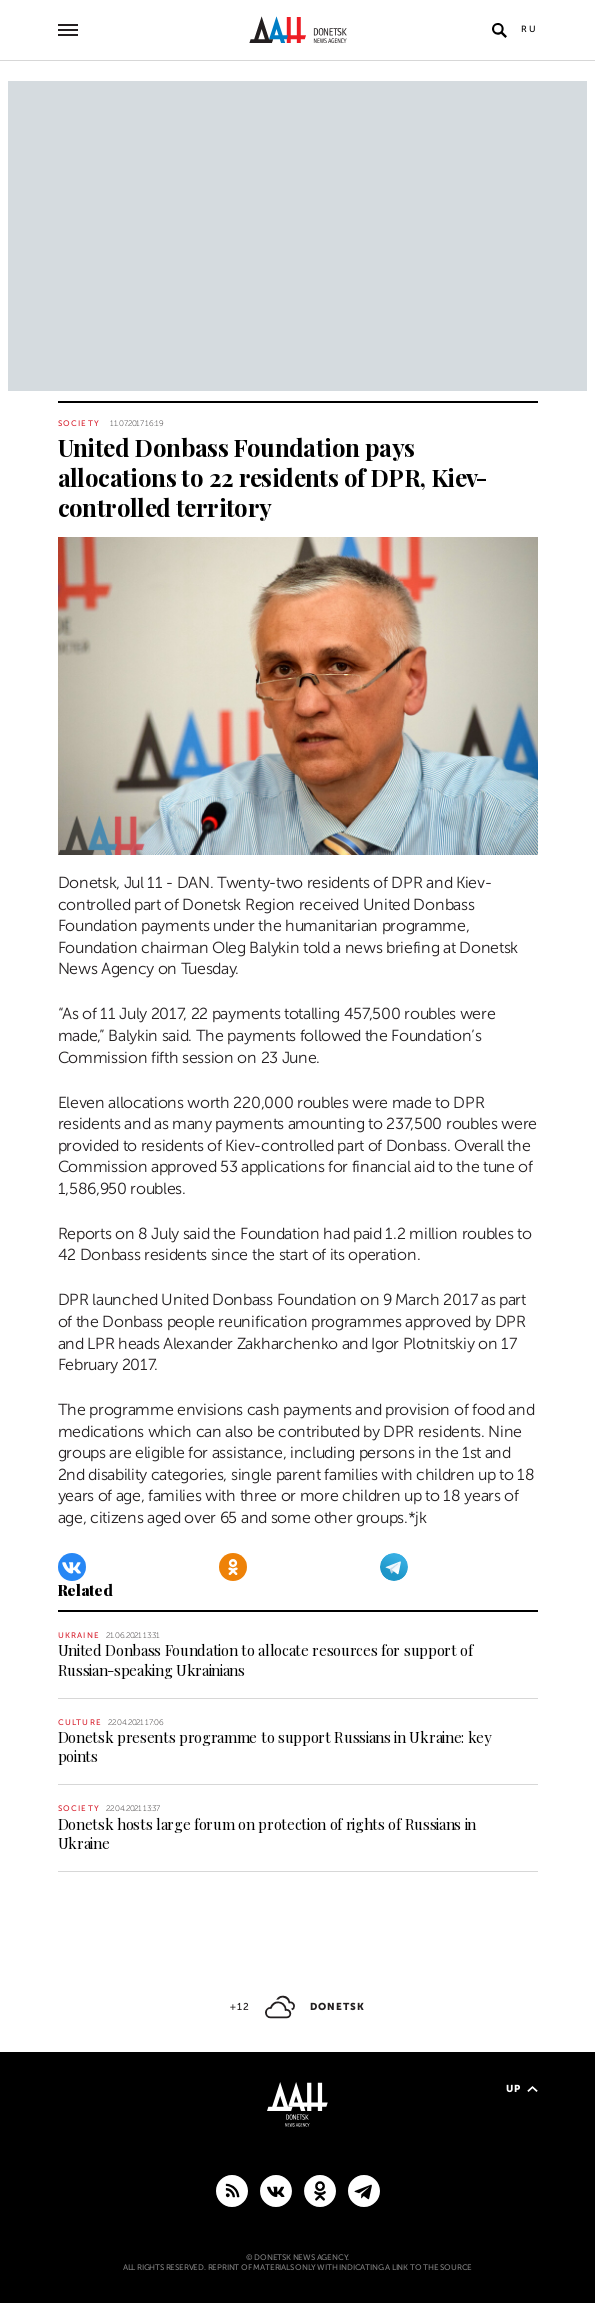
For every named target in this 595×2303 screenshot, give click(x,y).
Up (522, 2088)
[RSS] (232, 2190)
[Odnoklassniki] (233, 1567)
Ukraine (79, 1635)
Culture (80, 1722)
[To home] (297, 30)
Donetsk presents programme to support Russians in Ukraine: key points (275, 1746)
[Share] (34, 829)
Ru (529, 29)
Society (79, 423)
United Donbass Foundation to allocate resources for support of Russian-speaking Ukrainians (265, 1659)
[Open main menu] (68, 30)
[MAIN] (364, 2190)
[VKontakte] (72, 1567)
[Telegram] (394, 1567)
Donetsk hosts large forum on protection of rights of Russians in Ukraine (267, 1833)
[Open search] (500, 30)
